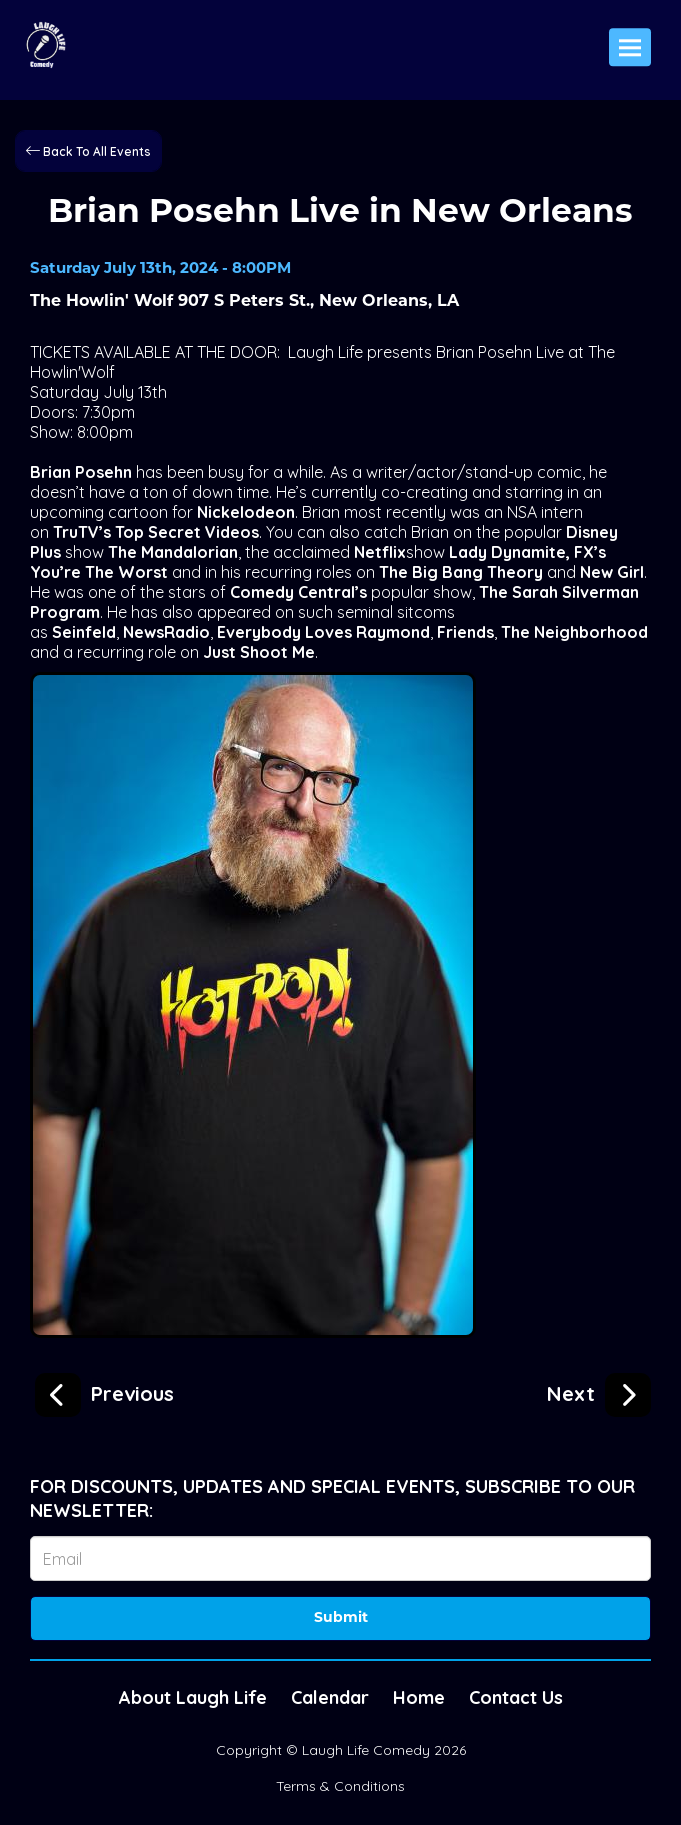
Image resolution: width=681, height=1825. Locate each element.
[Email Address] (340, 1558)
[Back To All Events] (88, 150)
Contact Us (516, 1697)
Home (419, 1697)
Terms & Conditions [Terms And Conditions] (340, 1786)
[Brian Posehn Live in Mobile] (104, 1391)
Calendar (330, 1697)
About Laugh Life (193, 1697)
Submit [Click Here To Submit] (341, 1618)
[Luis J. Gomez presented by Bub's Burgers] (599, 1391)
